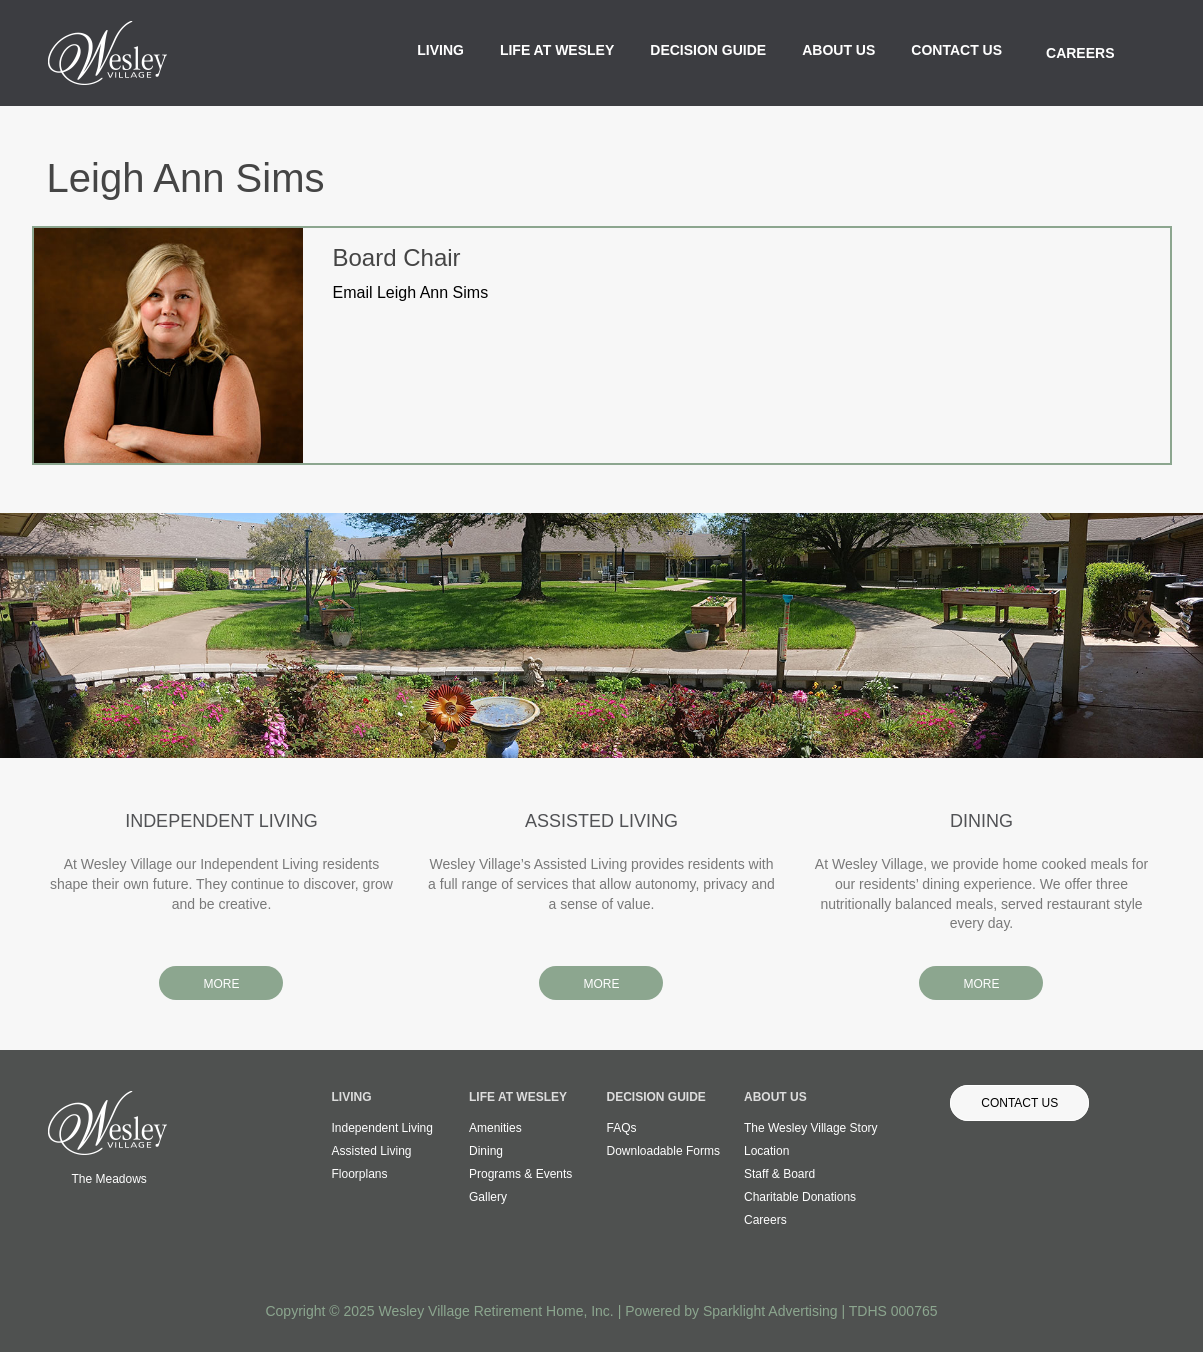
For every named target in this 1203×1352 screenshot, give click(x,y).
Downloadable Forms (663, 1151)
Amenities (495, 1128)
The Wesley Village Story (811, 1128)
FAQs (622, 1128)
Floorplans (360, 1174)
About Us (838, 50)
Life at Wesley (557, 50)
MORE (221, 984)
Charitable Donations (800, 1197)
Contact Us (956, 50)
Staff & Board (779, 1174)
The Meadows (109, 1179)
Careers (1080, 53)
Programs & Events (520, 1174)
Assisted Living (372, 1151)
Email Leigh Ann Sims (411, 292)
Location (766, 1151)
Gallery (488, 1197)
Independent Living (382, 1128)
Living (440, 50)
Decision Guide (708, 50)
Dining (486, 1151)
